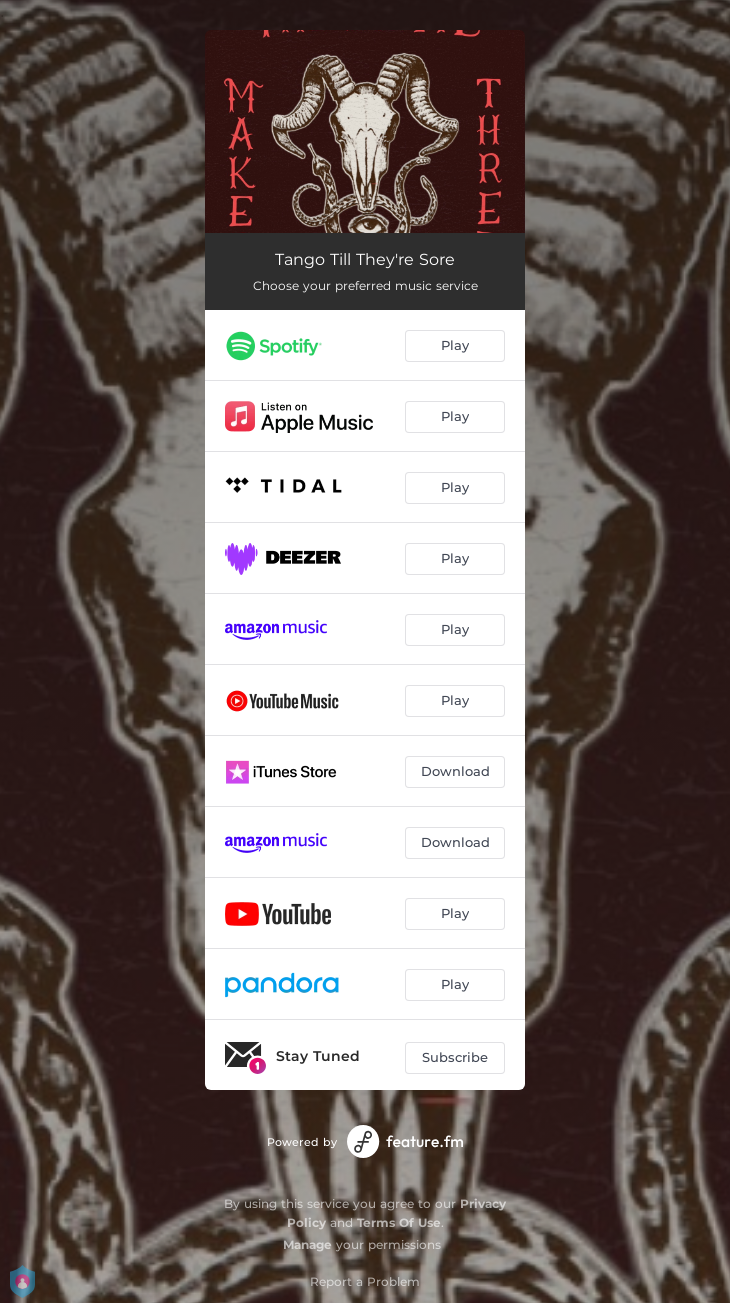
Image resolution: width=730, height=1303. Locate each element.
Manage (307, 1244)
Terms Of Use (399, 1222)
